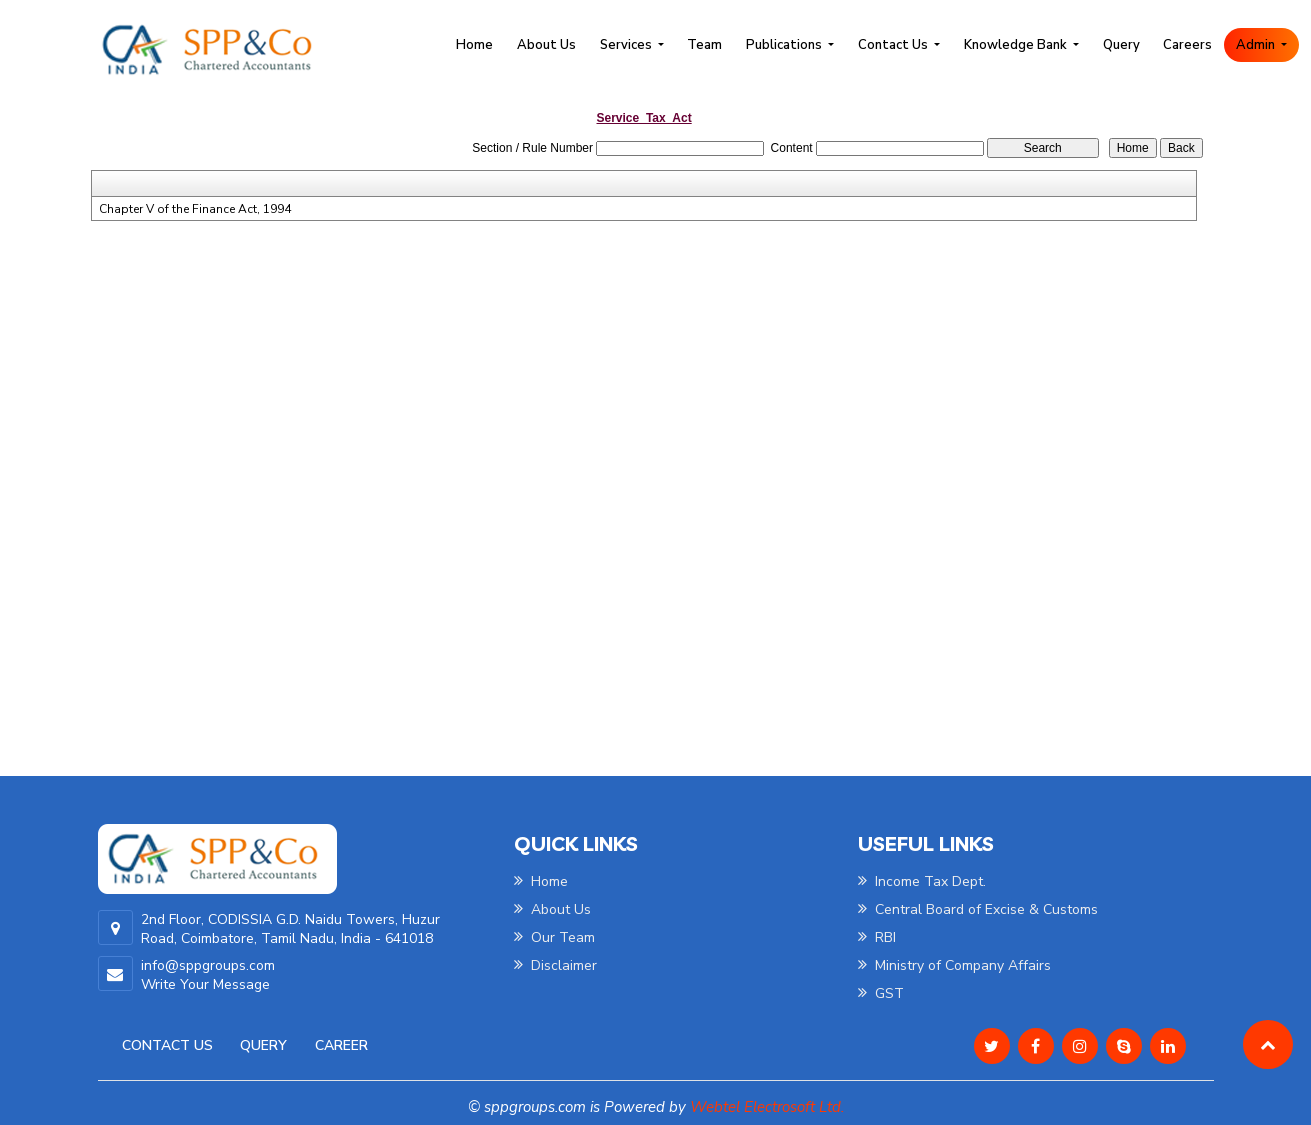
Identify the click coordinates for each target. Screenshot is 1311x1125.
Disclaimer (555, 965)
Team (704, 45)
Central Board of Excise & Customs (978, 909)
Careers (1187, 45)
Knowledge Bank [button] (1017, 45)
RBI (877, 937)
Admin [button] (1257, 45)
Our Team (554, 937)
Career (341, 1045)
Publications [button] (785, 45)
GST (881, 993)
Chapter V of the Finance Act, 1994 (195, 209)
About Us (546, 45)
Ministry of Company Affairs (954, 965)
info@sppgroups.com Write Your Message (208, 975)
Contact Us (167, 1045)
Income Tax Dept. (922, 881)
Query (1121, 45)
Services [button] (627, 45)
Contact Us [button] (894, 45)
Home (474, 45)
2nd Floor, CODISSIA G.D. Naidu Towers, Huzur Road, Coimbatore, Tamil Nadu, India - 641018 (290, 929)
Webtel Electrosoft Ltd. (767, 1107)
